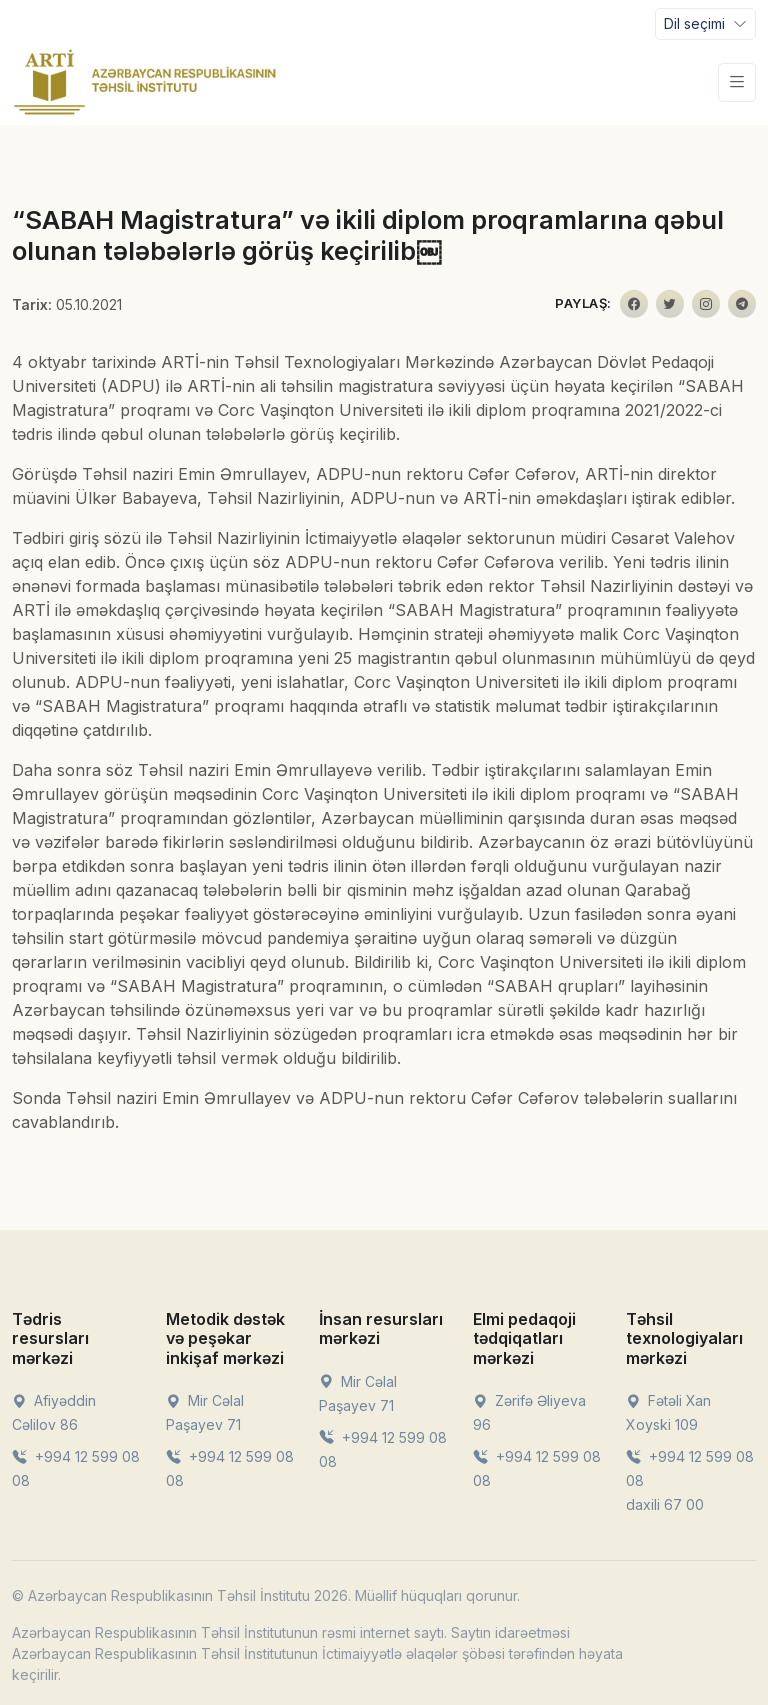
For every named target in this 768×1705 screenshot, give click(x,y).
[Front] (145, 82)
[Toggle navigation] (705, 24)
